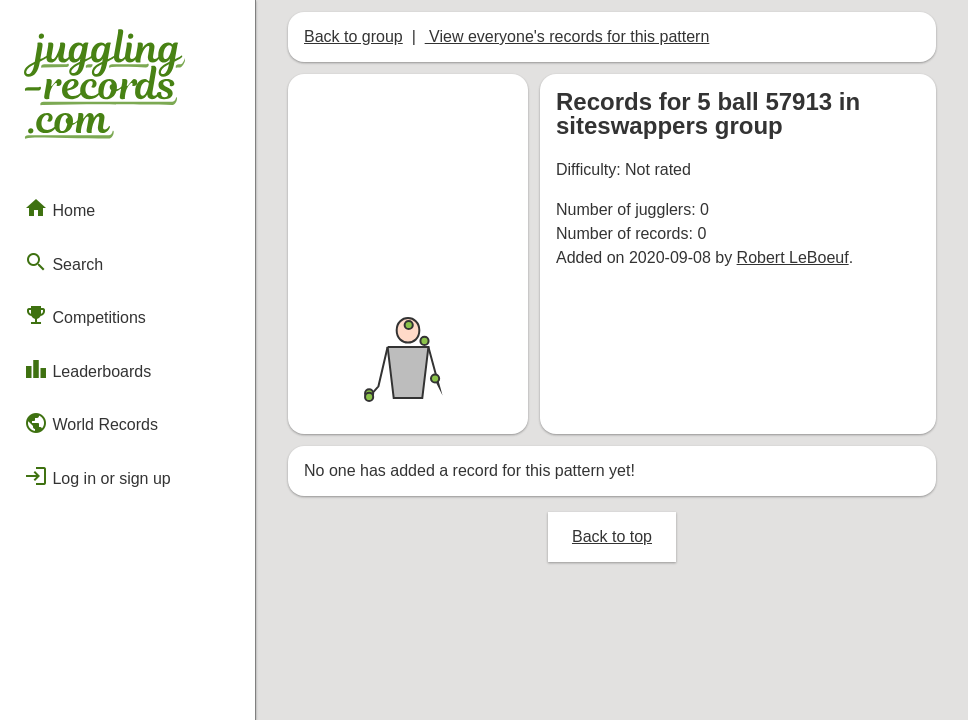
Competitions (85, 315)
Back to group (353, 36)
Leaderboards (87, 369)
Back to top (612, 536)
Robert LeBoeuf (793, 257)
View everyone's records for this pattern (567, 36)
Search (63, 262)
